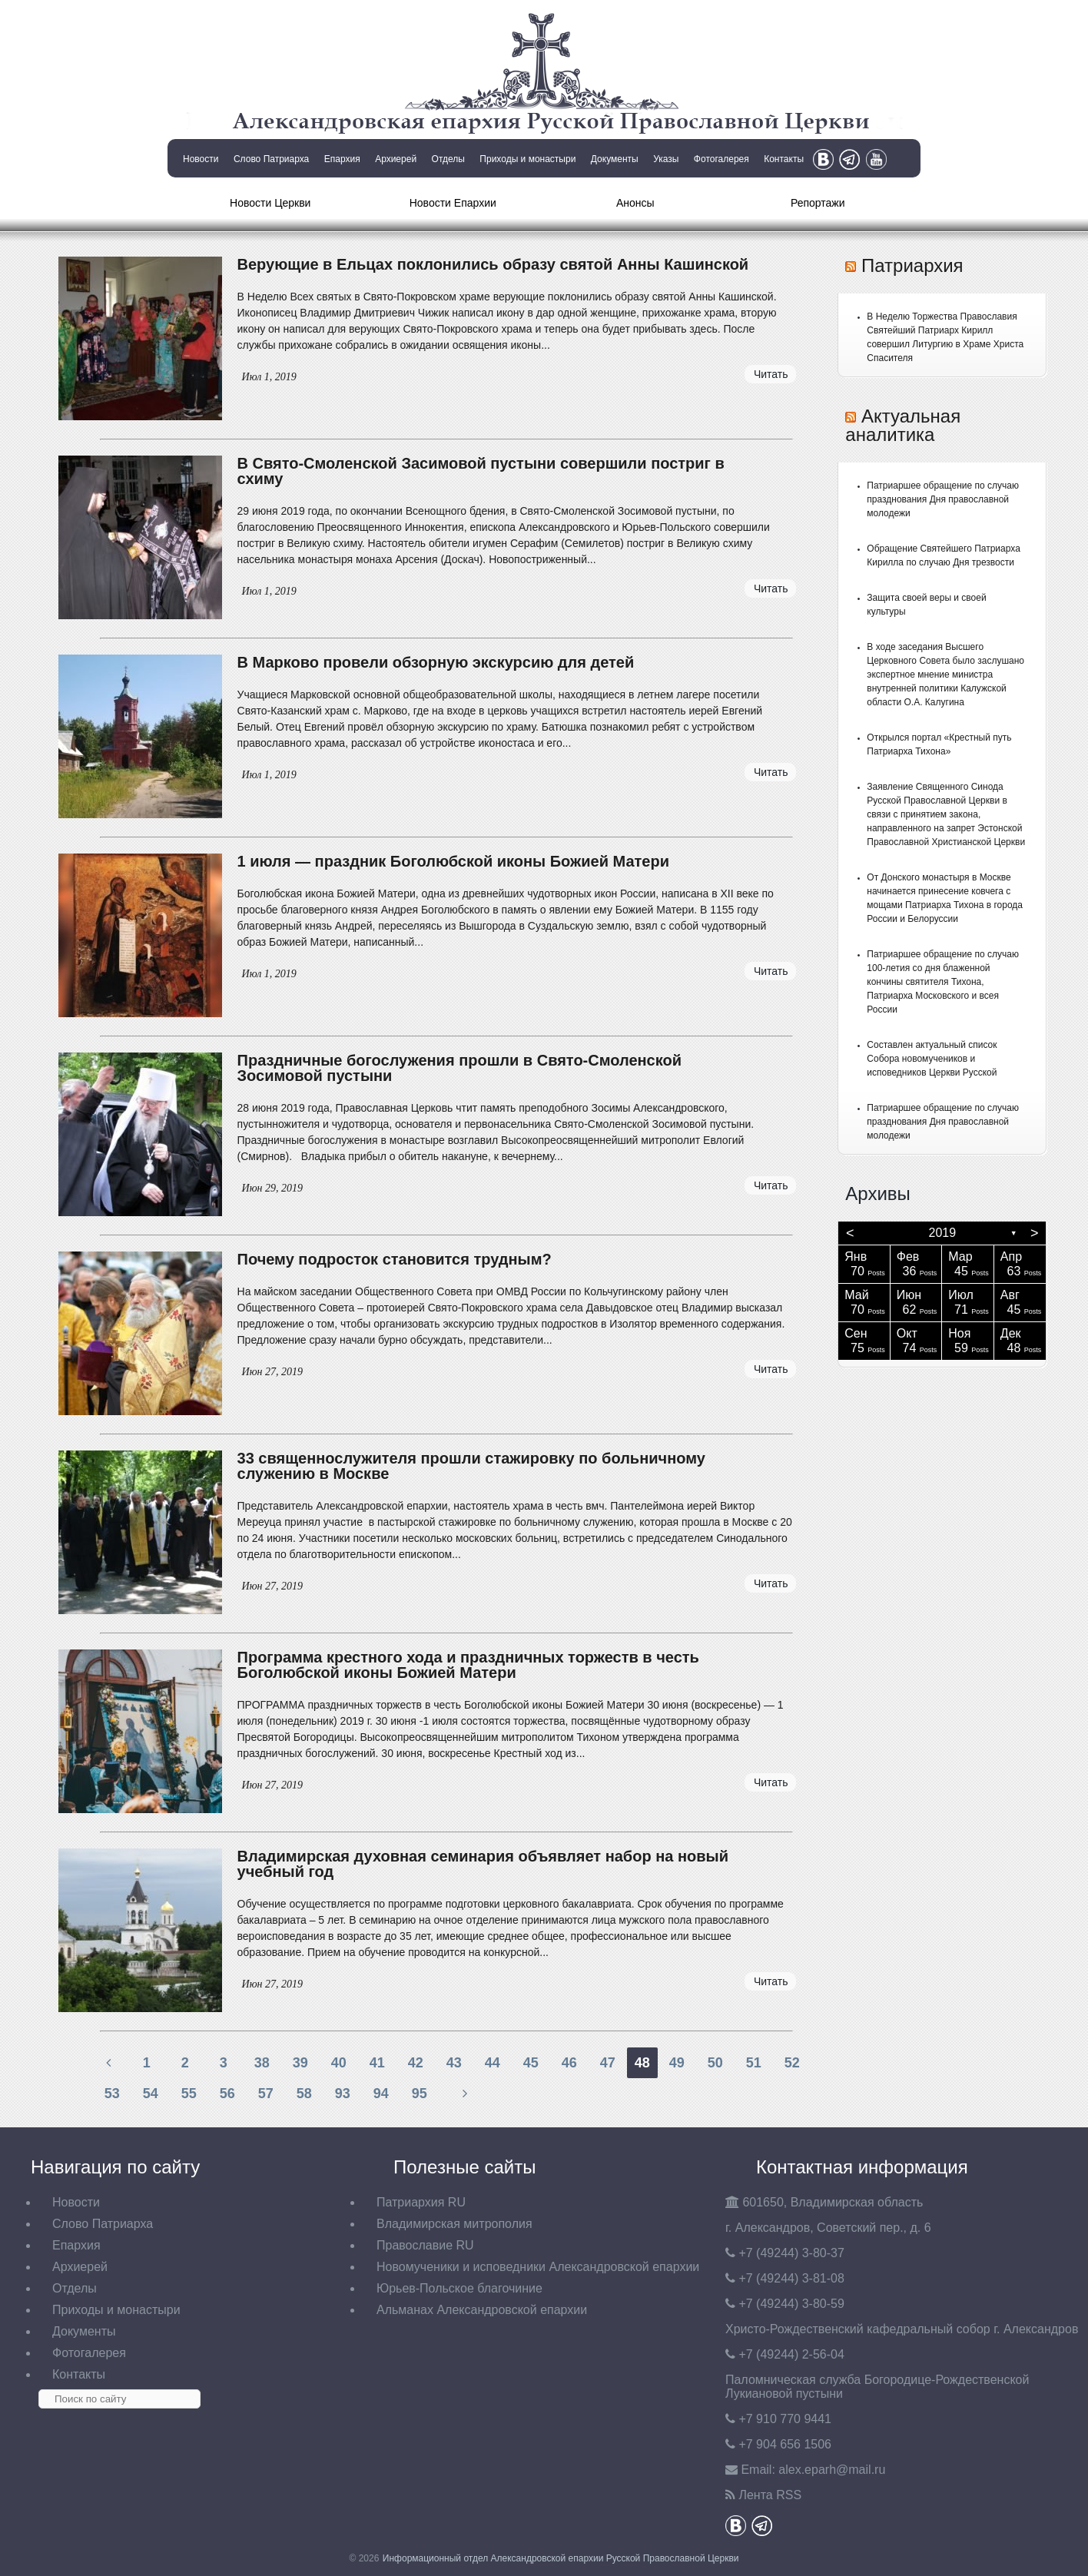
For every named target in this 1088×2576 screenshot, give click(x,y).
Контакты (784, 159)
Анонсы (635, 203)
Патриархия (912, 265)
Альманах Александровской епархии (481, 2309)
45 (531, 2062)
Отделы (448, 159)
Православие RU (425, 2245)
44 (492, 2062)
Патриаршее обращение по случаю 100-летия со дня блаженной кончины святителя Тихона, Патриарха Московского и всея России (943, 982)
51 (753, 2062)
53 (112, 2093)
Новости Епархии (453, 203)
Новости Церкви (270, 203)
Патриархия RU (421, 2202)
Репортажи (818, 203)
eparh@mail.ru (831, 2469)
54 (150, 2093)
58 (304, 2093)
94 (381, 2093)
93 (342, 2093)
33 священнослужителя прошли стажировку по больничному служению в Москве (471, 1466)
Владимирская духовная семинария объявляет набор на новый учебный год (482, 1864)
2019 (943, 1232)
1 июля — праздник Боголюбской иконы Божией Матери (453, 861)
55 (189, 2093)
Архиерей (395, 159)
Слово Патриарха (271, 159)
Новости (200, 159)
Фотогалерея (721, 159)
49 (677, 2062)
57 (266, 2093)
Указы (665, 159)
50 (715, 2062)
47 (607, 2062)
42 (415, 2062)
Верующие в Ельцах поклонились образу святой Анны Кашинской (493, 264)
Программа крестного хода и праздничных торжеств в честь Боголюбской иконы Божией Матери (468, 1665)
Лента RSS (769, 2494)
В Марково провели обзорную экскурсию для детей (436, 662)
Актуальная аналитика (902, 425)
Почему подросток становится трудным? (394, 1259)
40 (339, 2062)
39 (300, 2062)
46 (569, 2062)
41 (377, 2062)
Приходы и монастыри (527, 159)
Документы (615, 159)
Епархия (342, 159)
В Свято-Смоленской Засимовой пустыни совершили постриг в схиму (481, 471)
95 (419, 2093)
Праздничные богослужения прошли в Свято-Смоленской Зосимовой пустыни (459, 1068)
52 (792, 2062)
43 (454, 2062)
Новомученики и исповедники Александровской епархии (537, 2266)
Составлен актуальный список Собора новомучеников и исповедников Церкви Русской (932, 1058)
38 (262, 2062)
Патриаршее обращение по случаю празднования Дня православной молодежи (943, 499)
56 (227, 2093)
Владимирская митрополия (454, 2223)
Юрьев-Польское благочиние (459, 2288)
